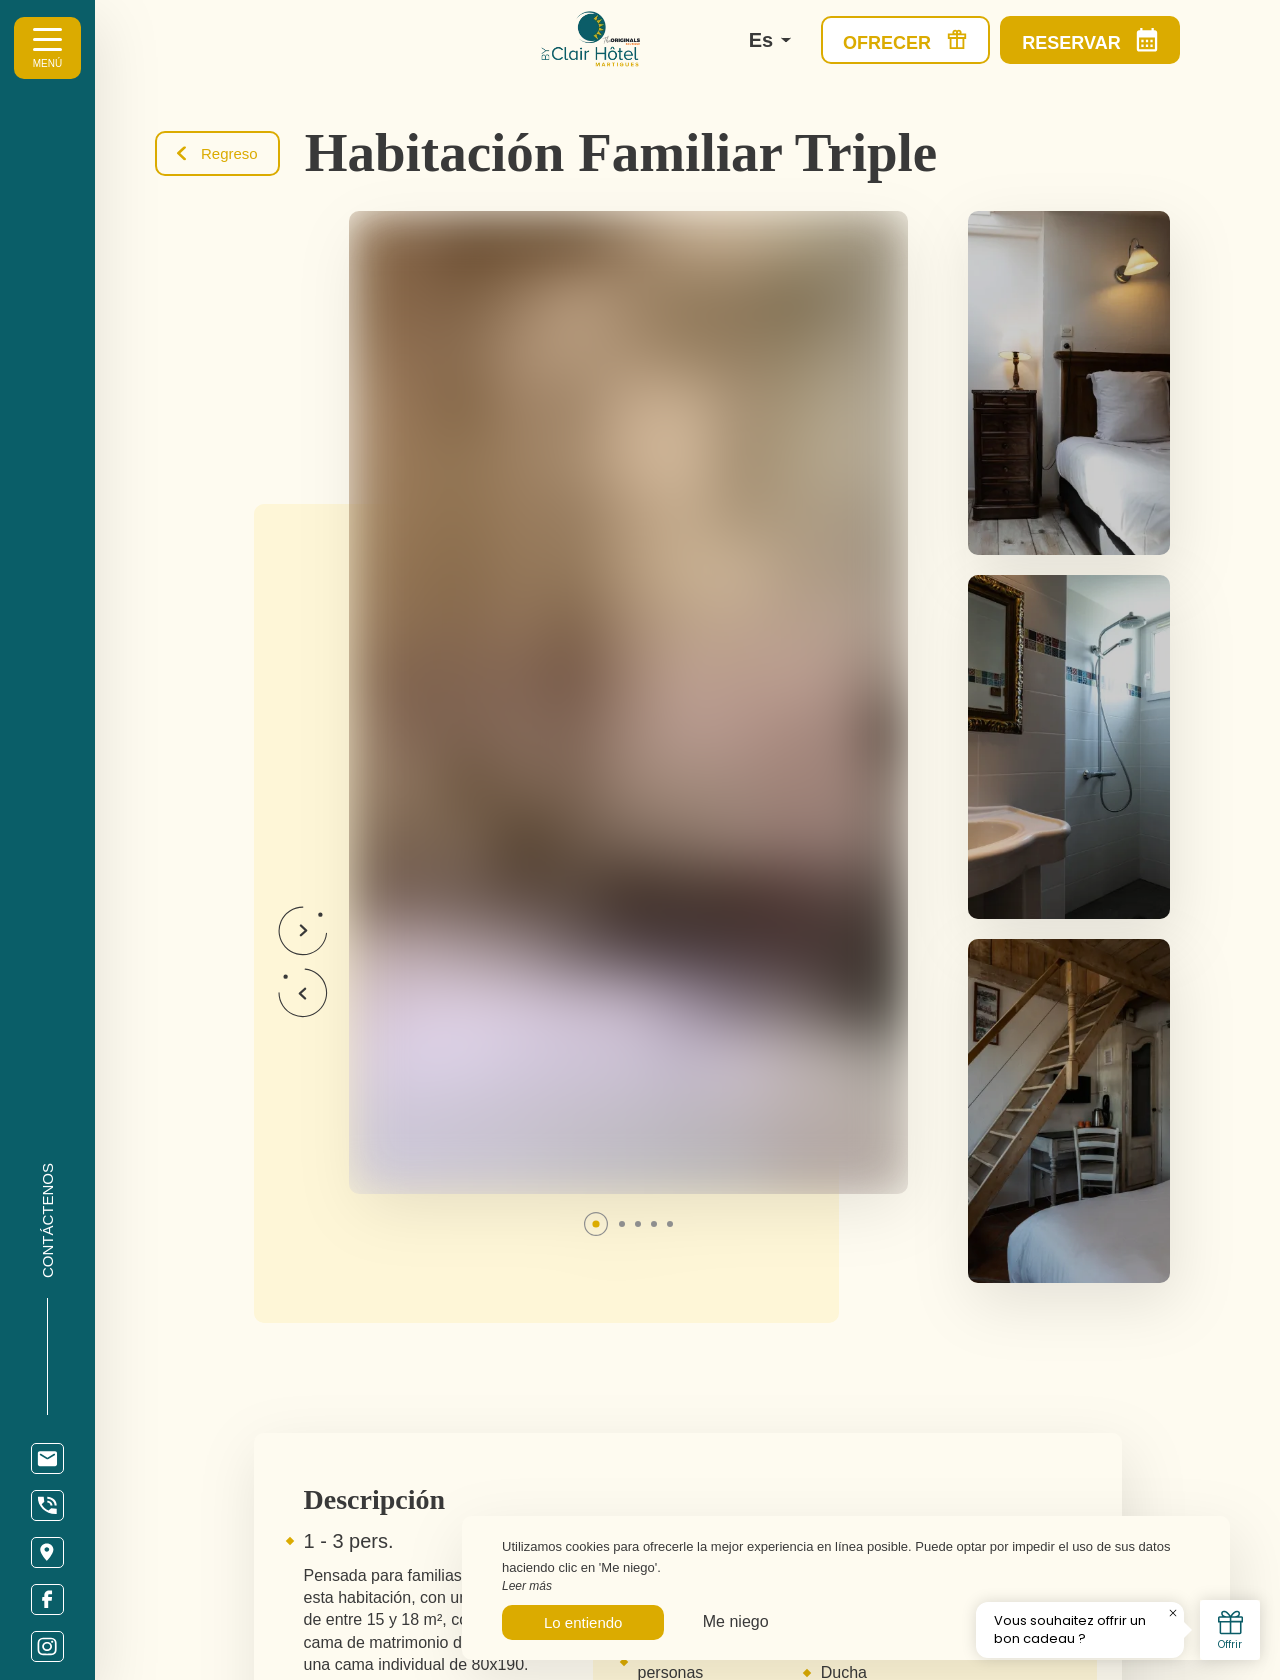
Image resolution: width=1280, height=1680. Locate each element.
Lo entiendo (583, 1622)
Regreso (217, 153)
